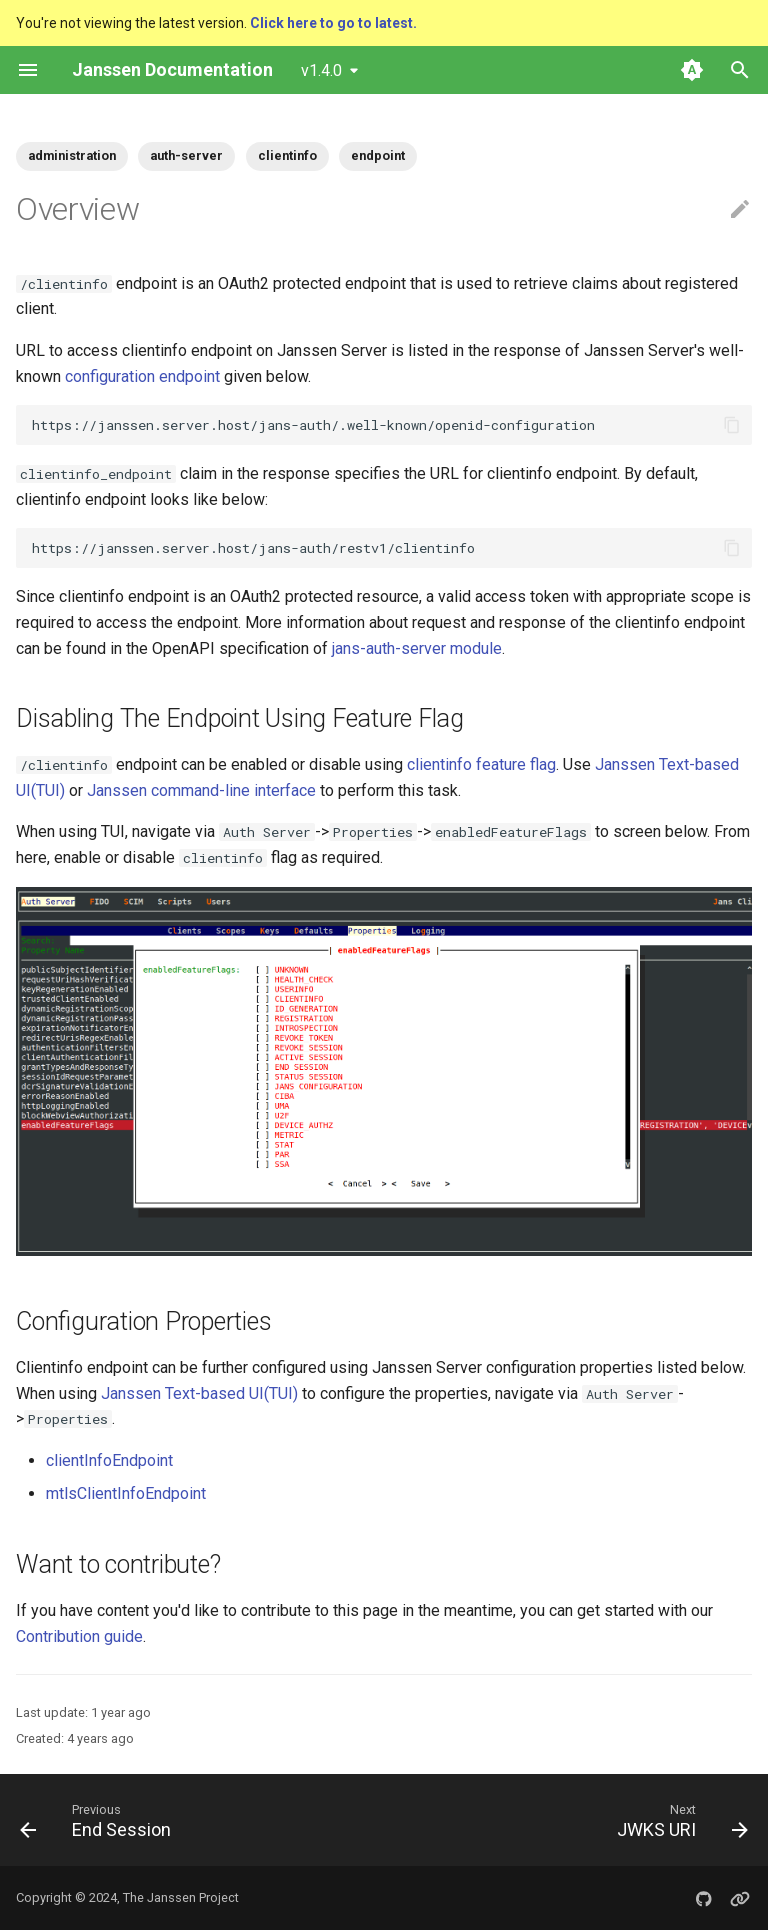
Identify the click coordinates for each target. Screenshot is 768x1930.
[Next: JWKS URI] (678, 1820)
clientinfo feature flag (481, 764)
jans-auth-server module (417, 648)
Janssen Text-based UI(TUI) (199, 1393)
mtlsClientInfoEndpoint (126, 1493)
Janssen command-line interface (201, 790)
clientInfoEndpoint (109, 1460)
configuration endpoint (142, 376)
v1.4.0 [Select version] (321, 70)
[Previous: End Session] (99, 1820)
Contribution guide (79, 1636)
